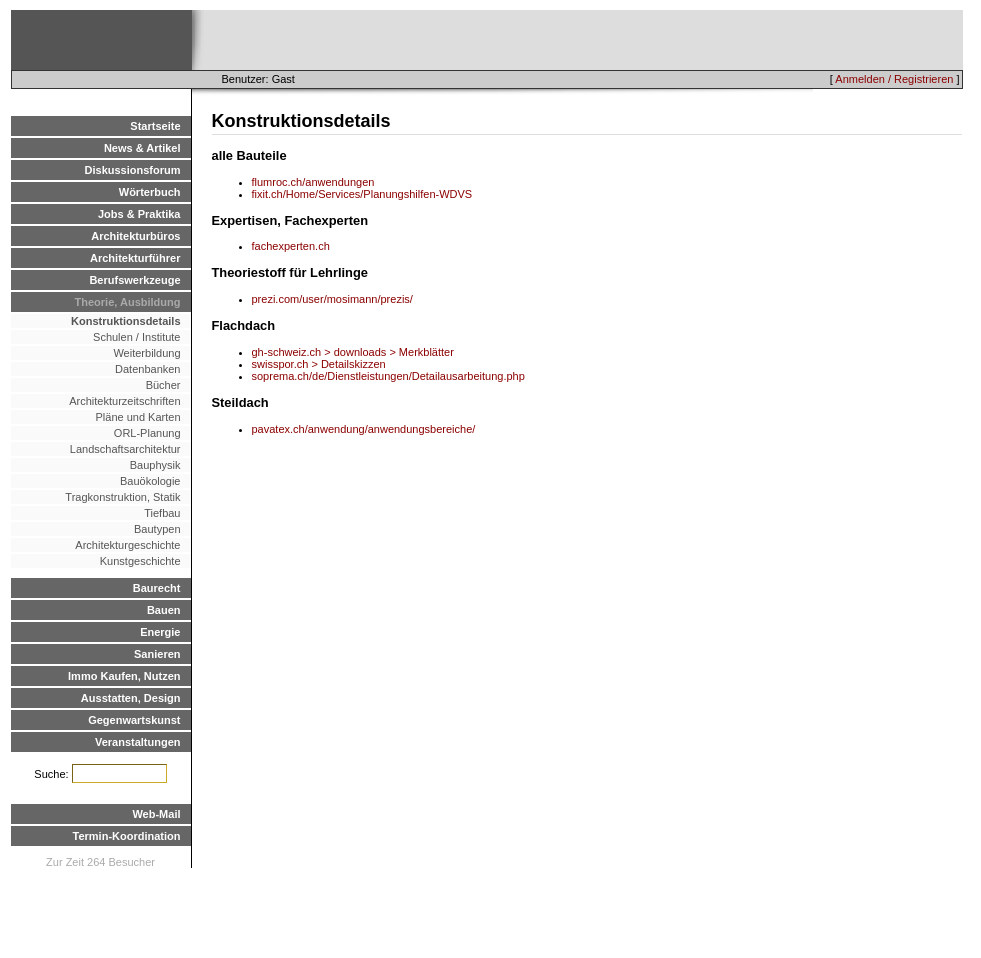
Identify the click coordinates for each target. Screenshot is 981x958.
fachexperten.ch (291, 246)
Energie (160, 632)
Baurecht (157, 588)
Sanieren (157, 654)
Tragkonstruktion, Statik (122, 497)
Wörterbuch (150, 192)
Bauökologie (150, 481)
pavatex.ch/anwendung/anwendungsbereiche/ (364, 429)
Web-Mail (156, 814)
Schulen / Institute (136, 337)
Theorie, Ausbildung (128, 302)
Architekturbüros (135, 236)
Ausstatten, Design (131, 698)
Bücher (163, 385)
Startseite (155, 126)
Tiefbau (162, 513)
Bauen (164, 610)
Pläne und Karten (137, 417)
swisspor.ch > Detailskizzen (319, 364)
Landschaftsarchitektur (125, 449)
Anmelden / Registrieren (894, 79)
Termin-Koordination (127, 836)
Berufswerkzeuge (134, 280)
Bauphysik (155, 465)
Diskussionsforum (133, 170)
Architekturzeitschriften (124, 401)
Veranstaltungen (138, 742)
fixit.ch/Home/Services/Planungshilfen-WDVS (362, 194)
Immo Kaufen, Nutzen (124, 676)
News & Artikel (142, 148)
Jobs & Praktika (139, 214)
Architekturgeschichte (127, 545)
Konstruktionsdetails (125, 321)
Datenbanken (147, 369)
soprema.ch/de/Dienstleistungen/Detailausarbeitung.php (388, 376)
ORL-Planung (147, 433)
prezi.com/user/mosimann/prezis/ (332, 299)
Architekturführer (135, 258)
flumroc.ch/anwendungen (313, 182)
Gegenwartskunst (134, 720)
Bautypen (157, 529)
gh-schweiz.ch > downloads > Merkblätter (353, 352)
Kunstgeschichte (140, 561)
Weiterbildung (146, 353)
